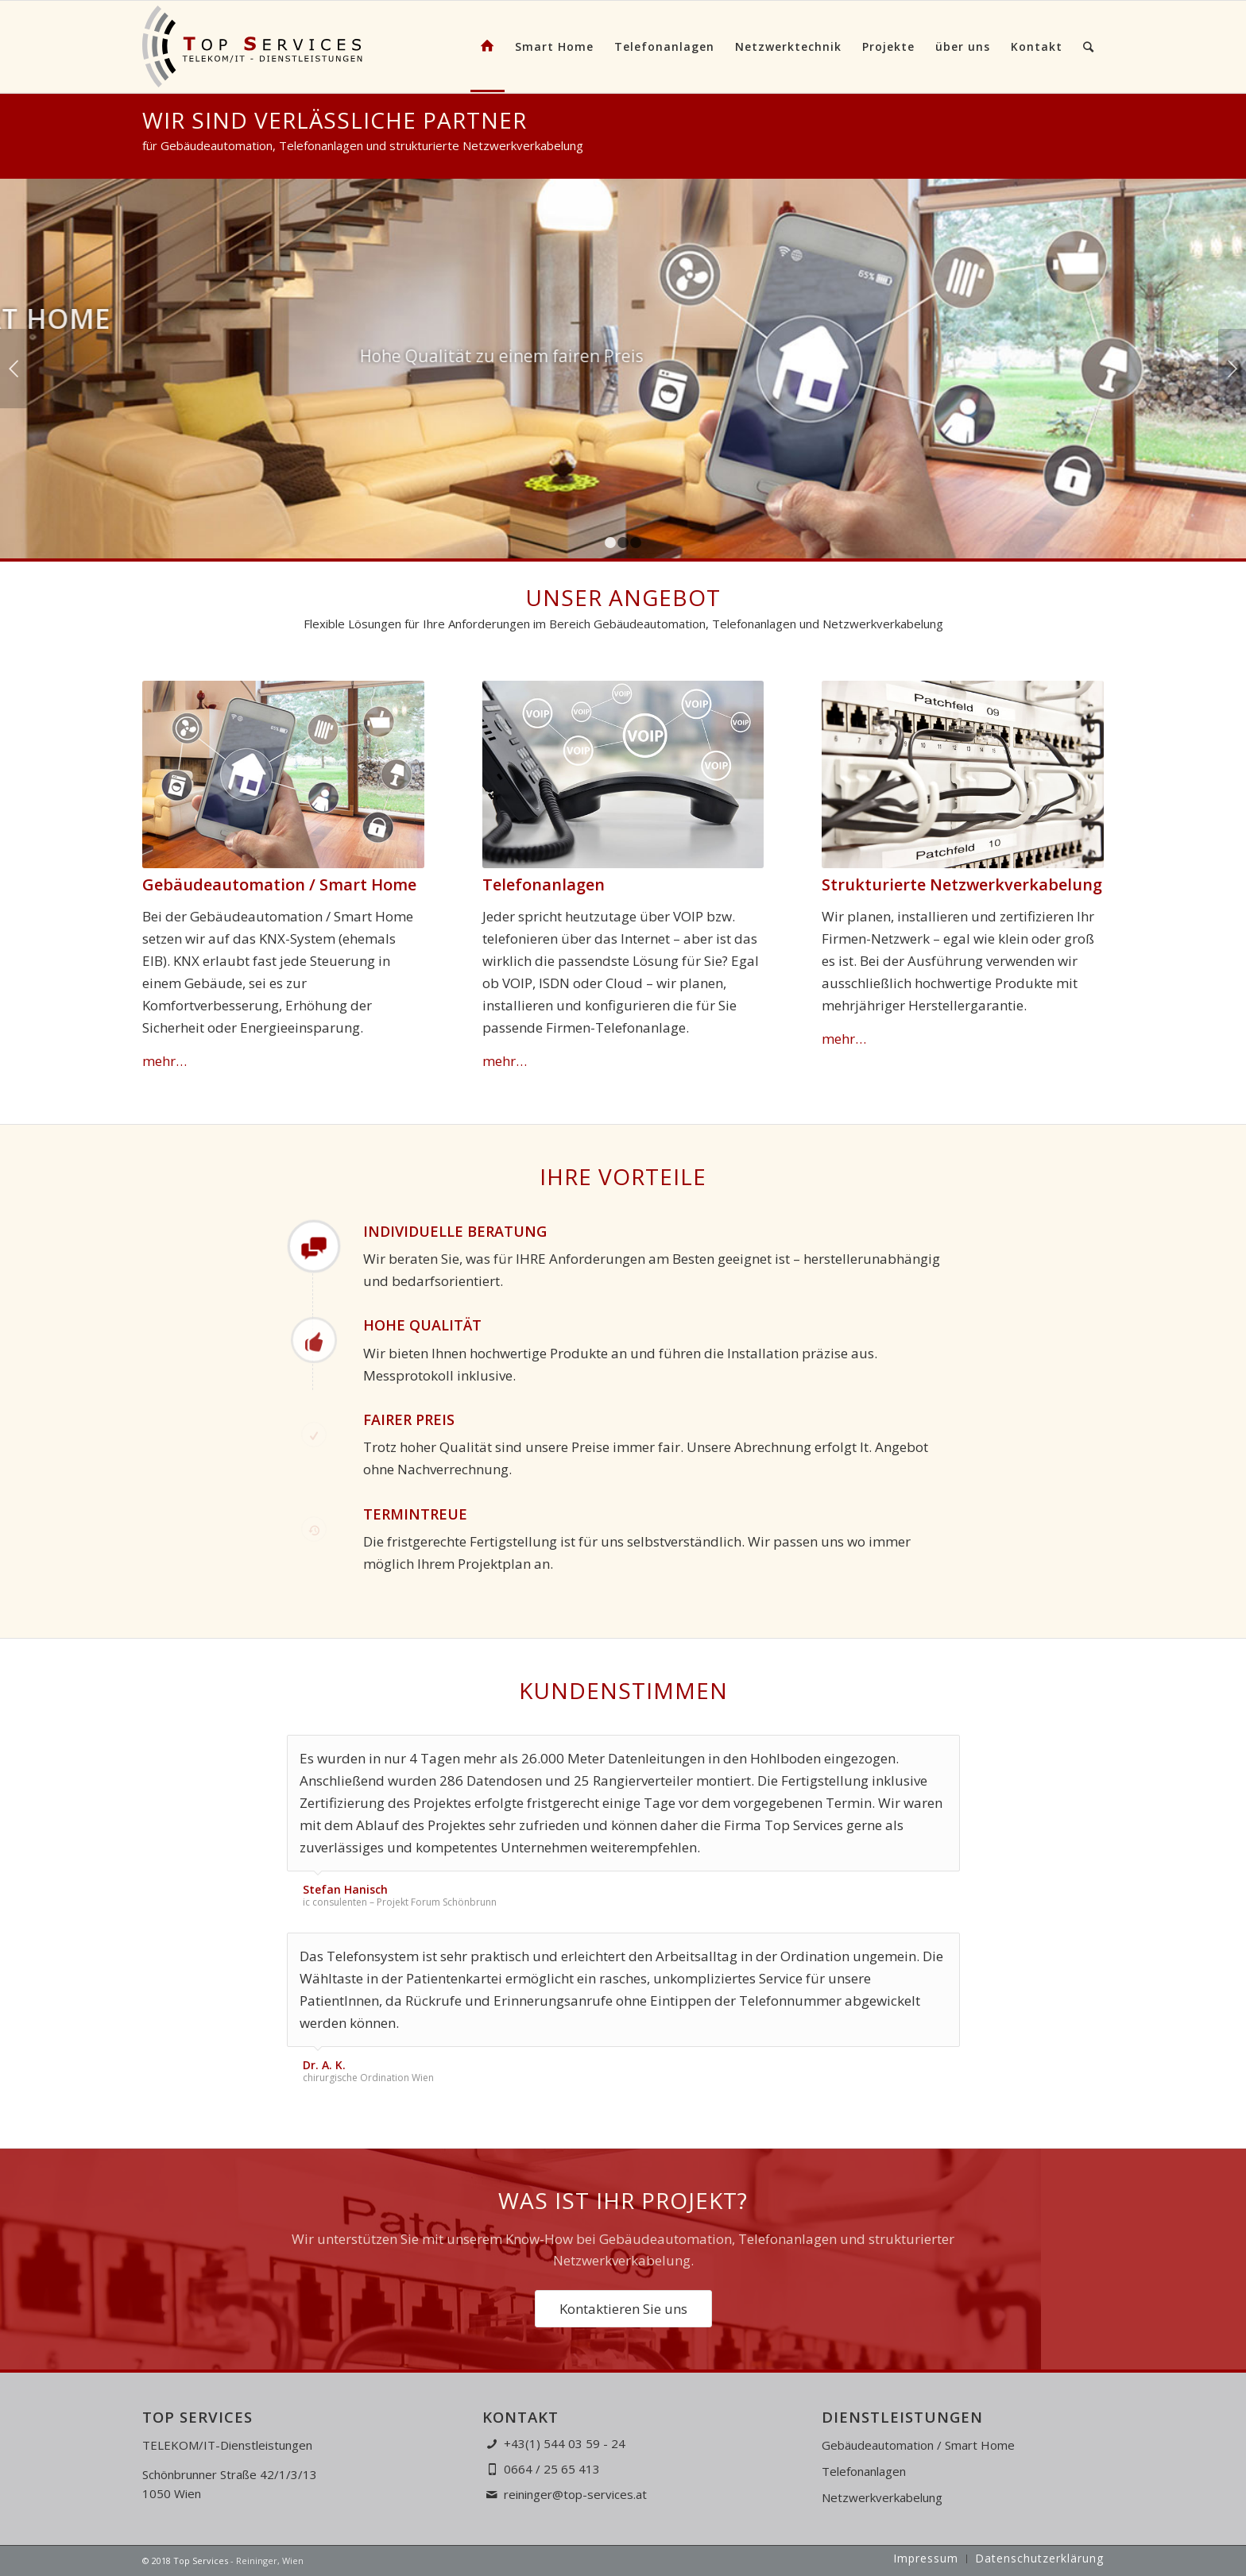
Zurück (14, 368)
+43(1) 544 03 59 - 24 (564, 2443)
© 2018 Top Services (185, 2560)
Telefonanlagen (864, 2471)
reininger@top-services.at (575, 2494)
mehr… (164, 1061)
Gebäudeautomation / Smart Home (918, 2445)
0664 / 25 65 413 (552, 2469)
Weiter (1232, 368)
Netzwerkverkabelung (882, 2497)
